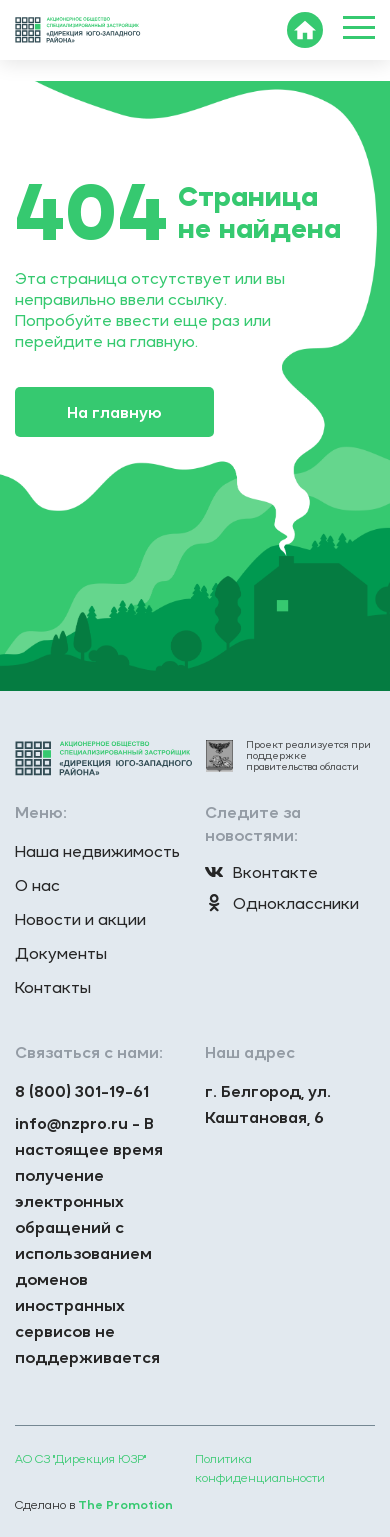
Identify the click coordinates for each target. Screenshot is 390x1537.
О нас (37, 885)
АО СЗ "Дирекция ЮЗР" (80, 1458)
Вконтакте (261, 872)
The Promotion (125, 1504)
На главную (114, 412)
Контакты (53, 987)
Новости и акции (80, 919)
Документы (61, 953)
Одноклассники (282, 903)
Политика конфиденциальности (260, 1468)
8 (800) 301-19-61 (82, 1091)
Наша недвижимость (97, 851)
